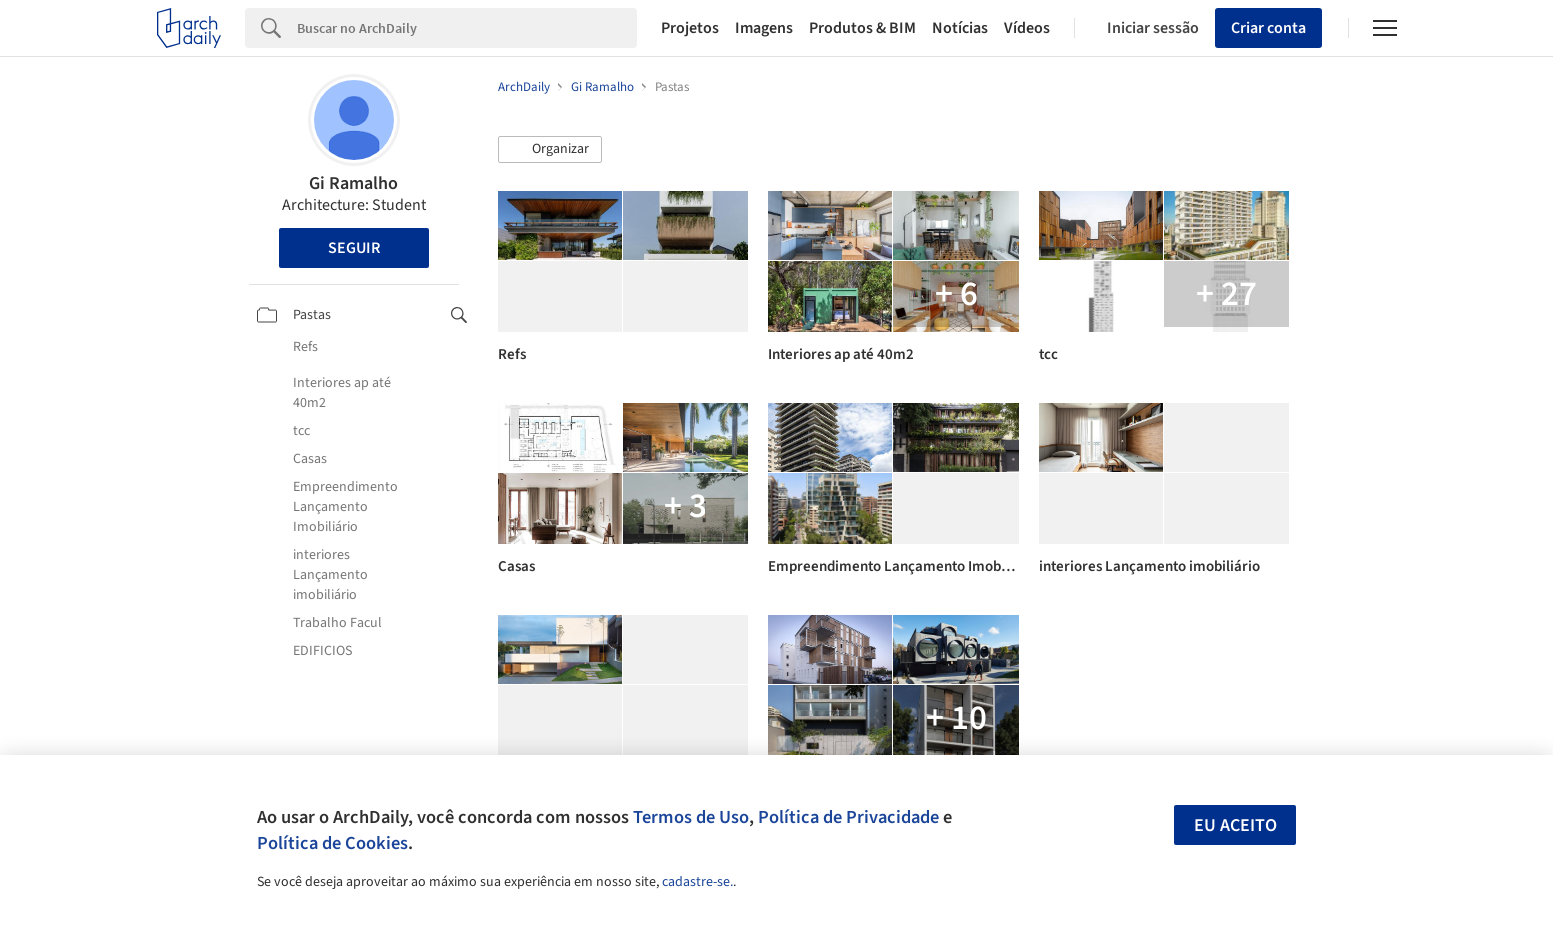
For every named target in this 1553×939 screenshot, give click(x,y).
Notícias (960, 28)
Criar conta (1268, 28)
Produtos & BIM (862, 28)
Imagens (764, 28)
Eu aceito (1235, 825)
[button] (550, 150)
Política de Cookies (332, 843)
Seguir (354, 248)
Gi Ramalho (353, 183)
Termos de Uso (691, 817)
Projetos (690, 28)
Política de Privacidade (848, 817)
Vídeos (1027, 28)
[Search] (467, 28)
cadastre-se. (697, 882)
